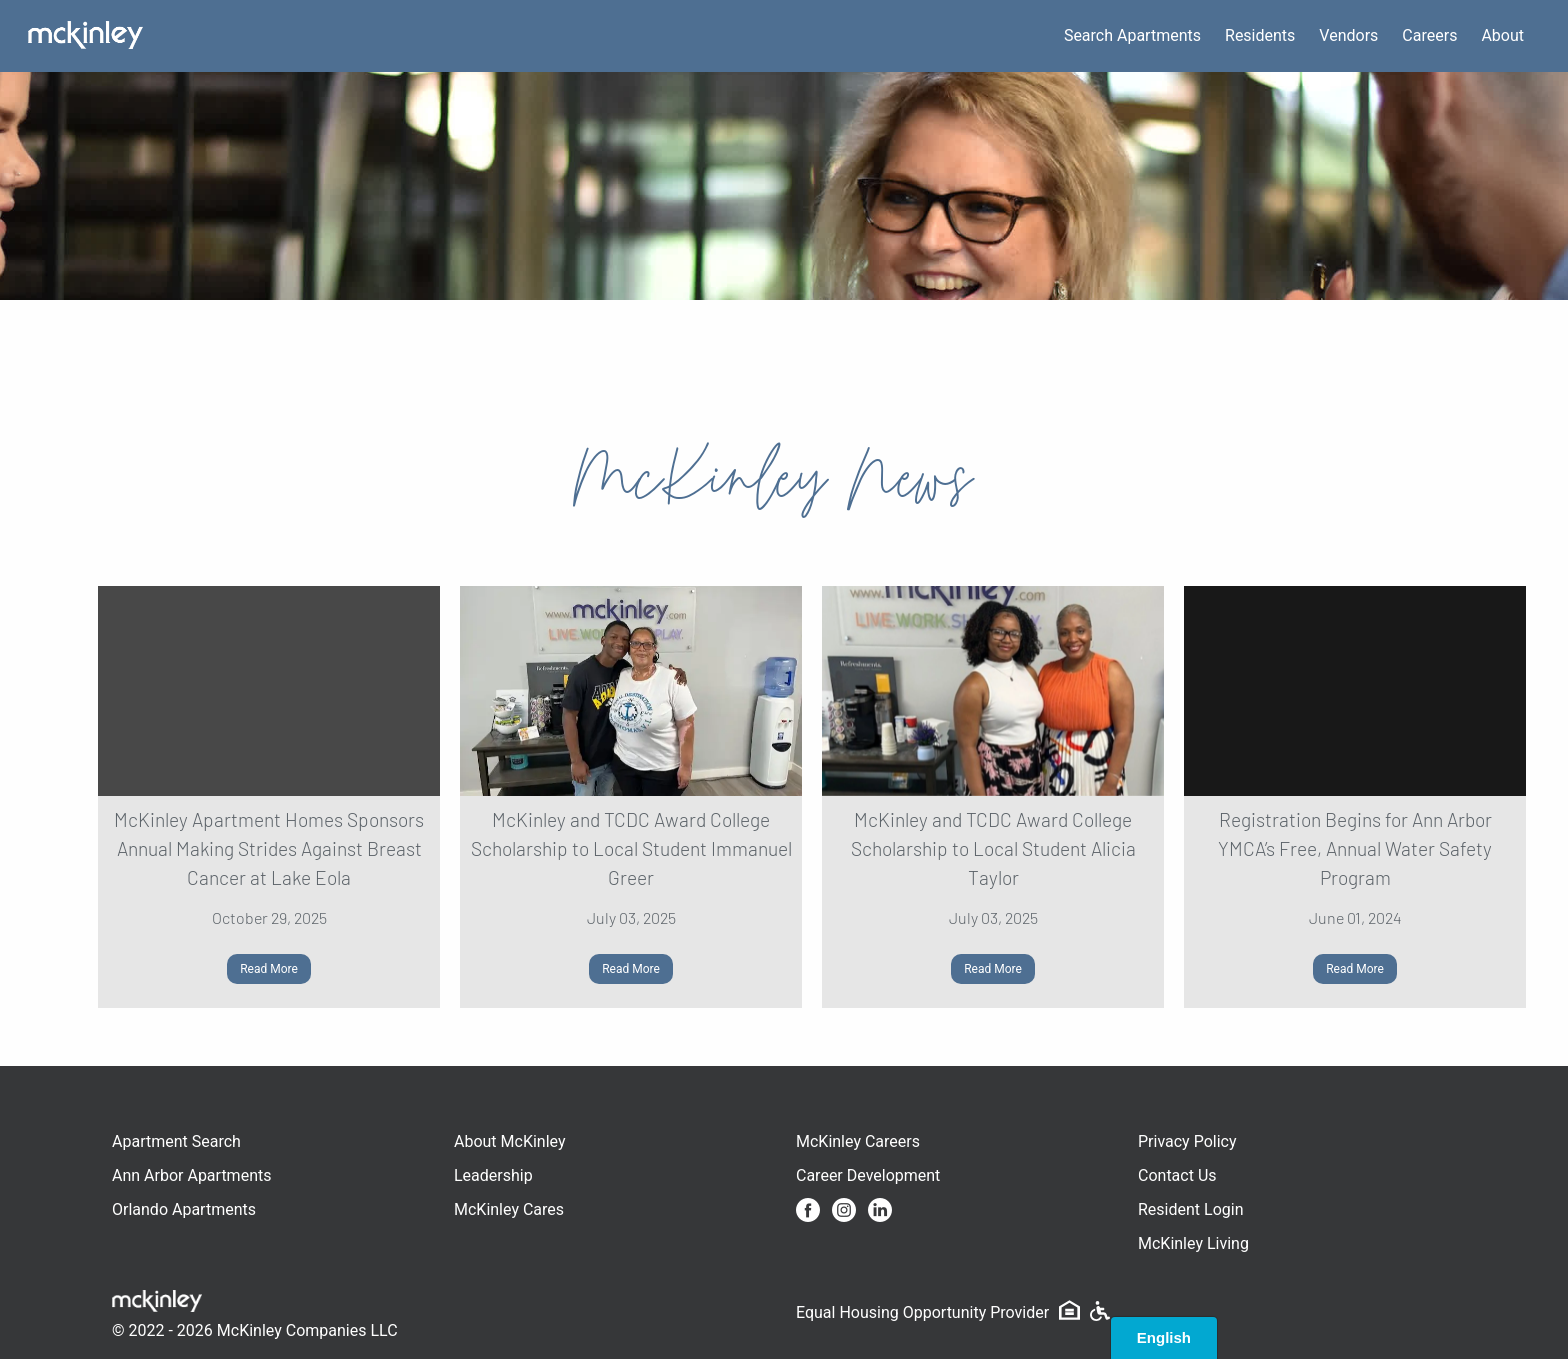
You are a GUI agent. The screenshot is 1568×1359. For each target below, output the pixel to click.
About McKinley (510, 1141)
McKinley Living (1193, 1243)
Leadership (493, 1175)
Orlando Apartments (184, 1209)
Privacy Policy (1187, 1141)
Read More (269, 969)
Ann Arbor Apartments (191, 1175)
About (1502, 35)
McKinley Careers (858, 1141)
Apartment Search (176, 1141)
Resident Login (1191, 1209)
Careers (1429, 35)
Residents (1260, 35)
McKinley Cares (509, 1209)
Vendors (1348, 35)
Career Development (868, 1175)
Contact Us (1177, 1175)
